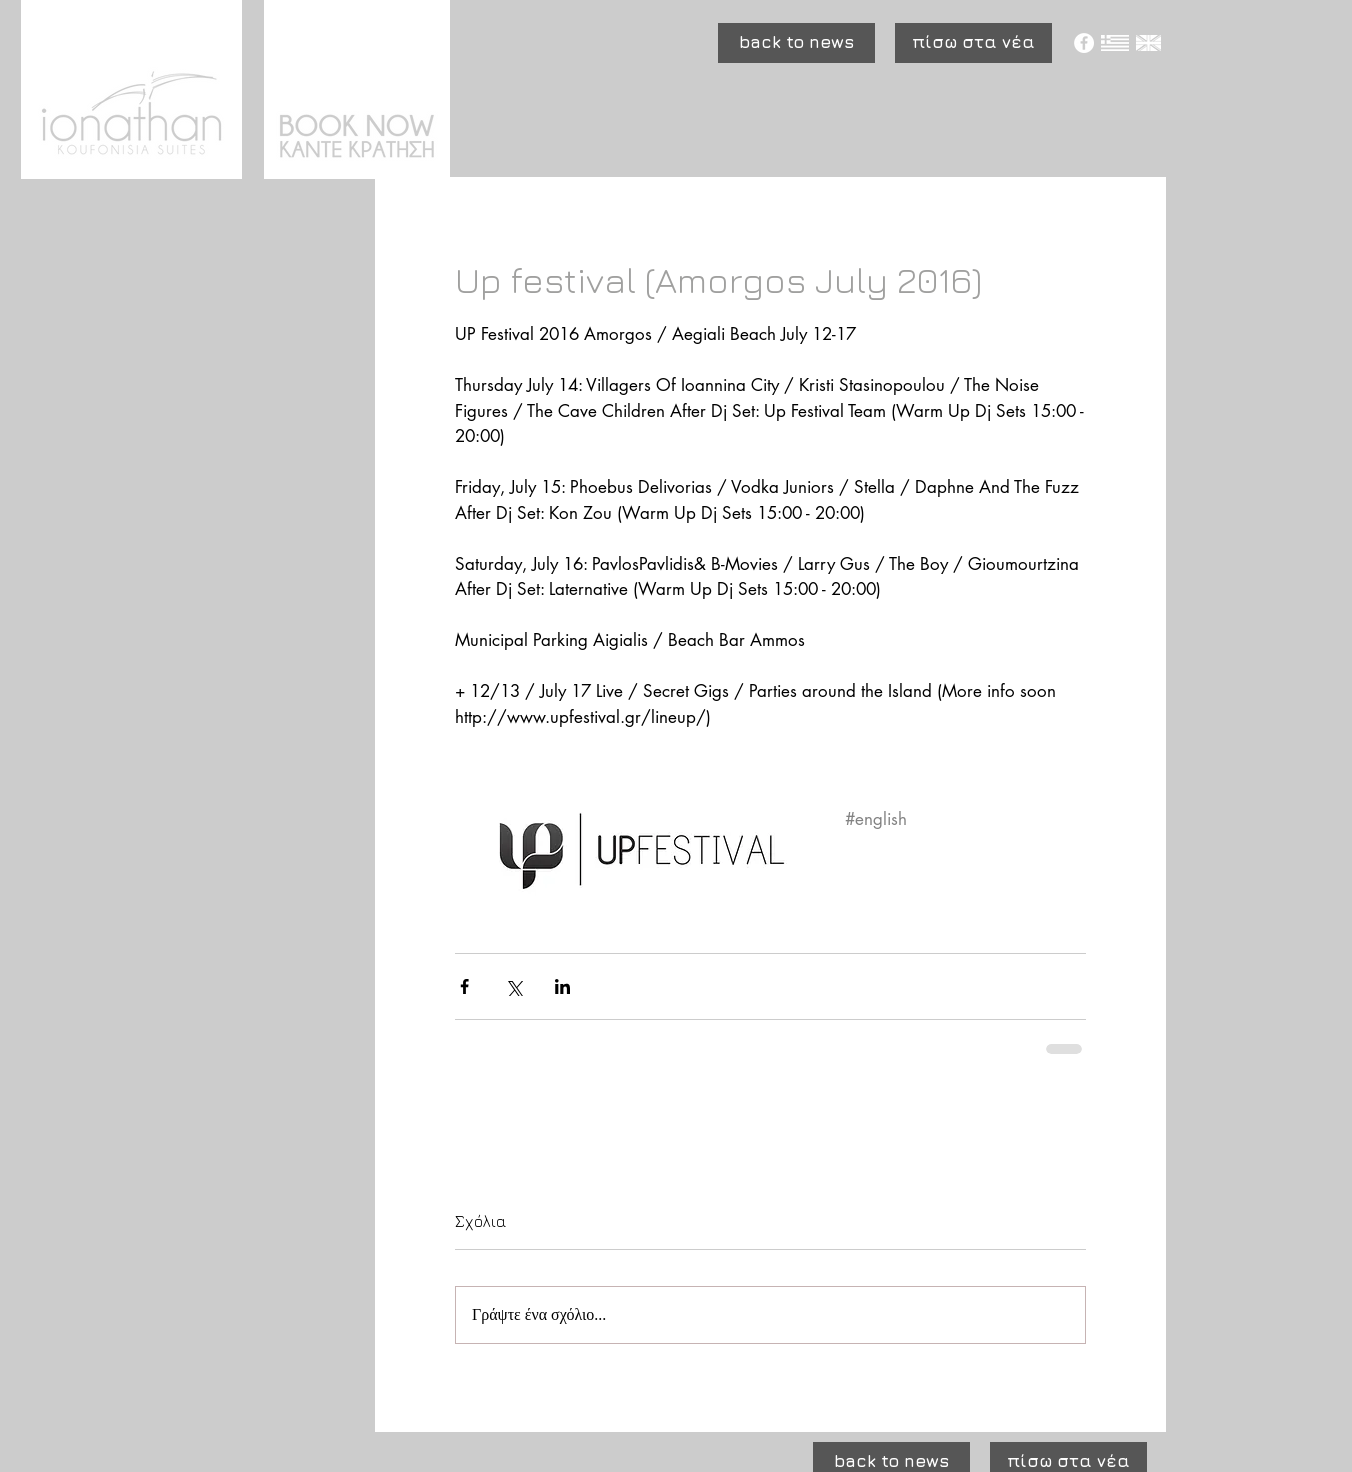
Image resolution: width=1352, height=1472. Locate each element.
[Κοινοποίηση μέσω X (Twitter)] (513, 986)
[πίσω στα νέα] (973, 43)
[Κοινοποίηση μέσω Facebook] (464, 986)
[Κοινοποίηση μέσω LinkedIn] (562, 986)
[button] (796, 43)
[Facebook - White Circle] (1084, 43)
